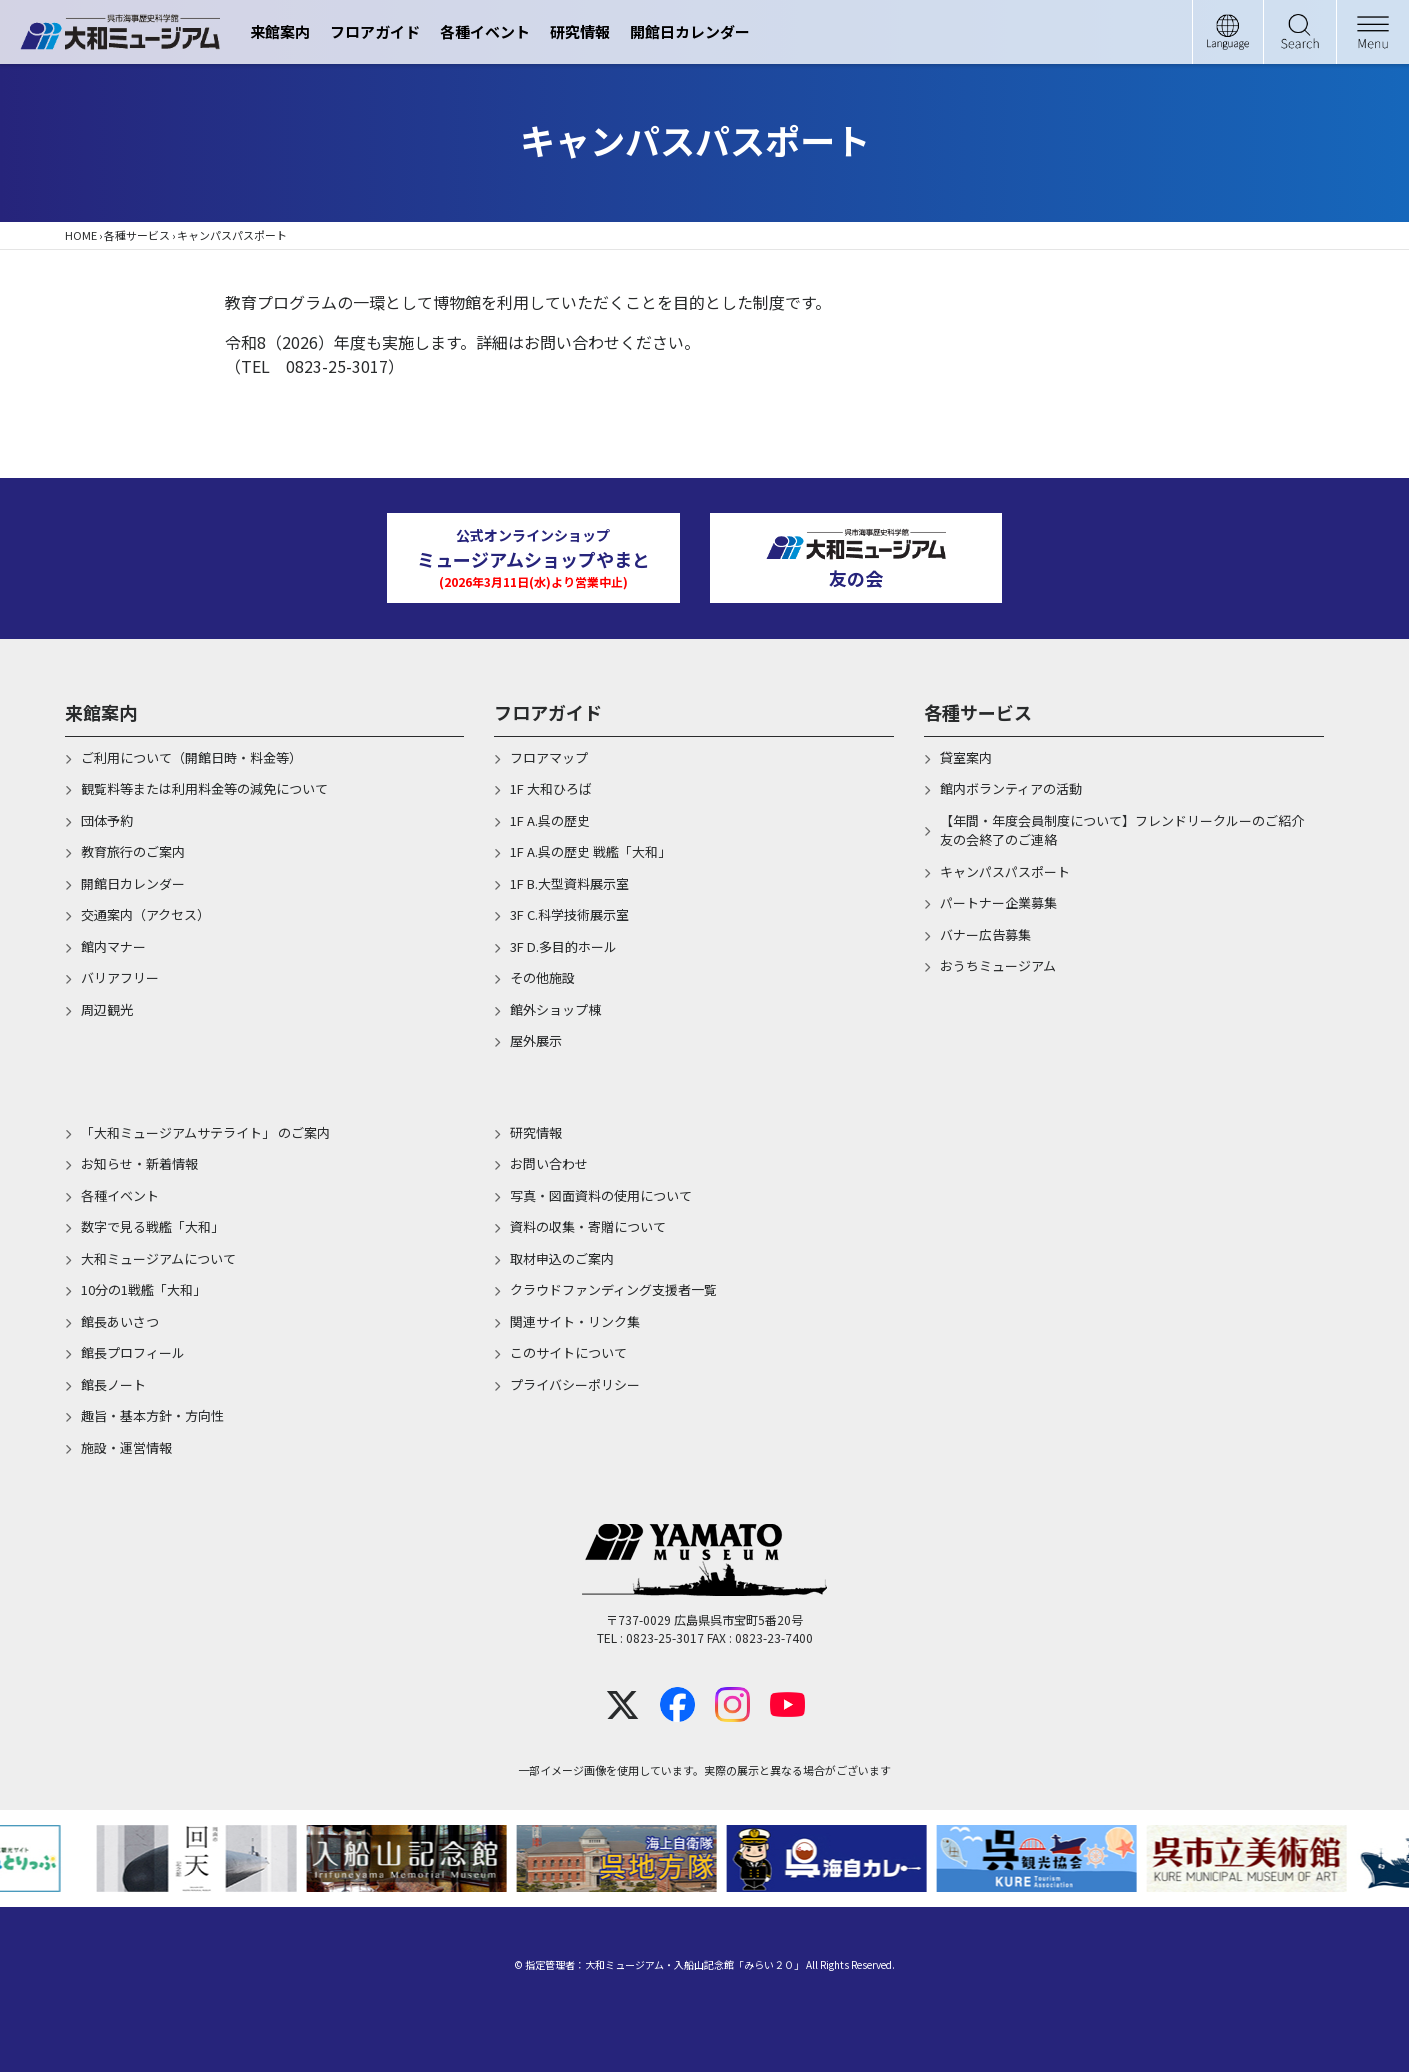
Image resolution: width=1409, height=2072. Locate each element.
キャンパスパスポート (1005, 871)
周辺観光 (107, 1009)
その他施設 (542, 977)
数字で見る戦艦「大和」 (152, 1226)
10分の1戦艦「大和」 (143, 1289)
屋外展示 (536, 1040)
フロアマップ (549, 757)
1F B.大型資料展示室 (569, 883)
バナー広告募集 (985, 934)
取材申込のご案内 (562, 1258)
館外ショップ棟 (555, 1009)
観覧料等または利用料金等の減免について (204, 788)
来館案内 (280, 31)
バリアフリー (120, 977)
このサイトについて (568, 1352)
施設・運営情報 (126, 1447)
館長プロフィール (133, 1352)
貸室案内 (966, 757)
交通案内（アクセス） (145, 914)
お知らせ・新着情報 (139, 1163)
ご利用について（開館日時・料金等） (191, 757)
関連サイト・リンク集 (575, 1321)
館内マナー (113, 946)
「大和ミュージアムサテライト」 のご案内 (205, 1132)
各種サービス (137, 235)
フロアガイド (375, 31)
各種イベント (485, 31)
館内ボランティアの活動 (1011, 788)
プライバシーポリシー (575, 1384)
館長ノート (113, 1384)
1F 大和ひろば (551, 788)
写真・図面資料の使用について (601, 1195)
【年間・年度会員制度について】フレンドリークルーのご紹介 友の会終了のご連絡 (1132, 830)
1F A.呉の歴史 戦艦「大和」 (590, 851)
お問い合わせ (549, 1163)
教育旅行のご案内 (133, 851)
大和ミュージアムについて (158, 1258)
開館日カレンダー (690, 31)
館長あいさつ (120, 1321)
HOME (81, 235)
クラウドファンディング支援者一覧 (613, 1289)
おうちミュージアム (998, 965)
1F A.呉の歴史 (550, 820)
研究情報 (580, 31)
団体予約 (107, 820)
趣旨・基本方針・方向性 (152, 1415)
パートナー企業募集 (998, 902)
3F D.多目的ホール (563, 946)
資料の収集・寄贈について (588, 1226)
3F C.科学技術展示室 (569, 914)
